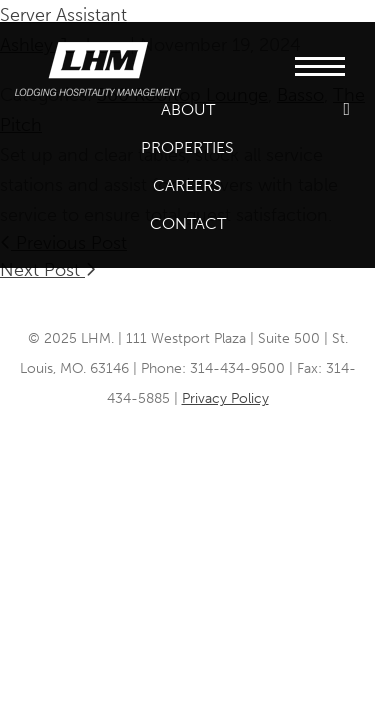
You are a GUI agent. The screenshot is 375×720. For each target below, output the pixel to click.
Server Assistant (63, 15)
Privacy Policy (225, 398)
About (188, 109)
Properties (187, 147)
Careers (187, 185)
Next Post (48, 270)
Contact (188, 223)
